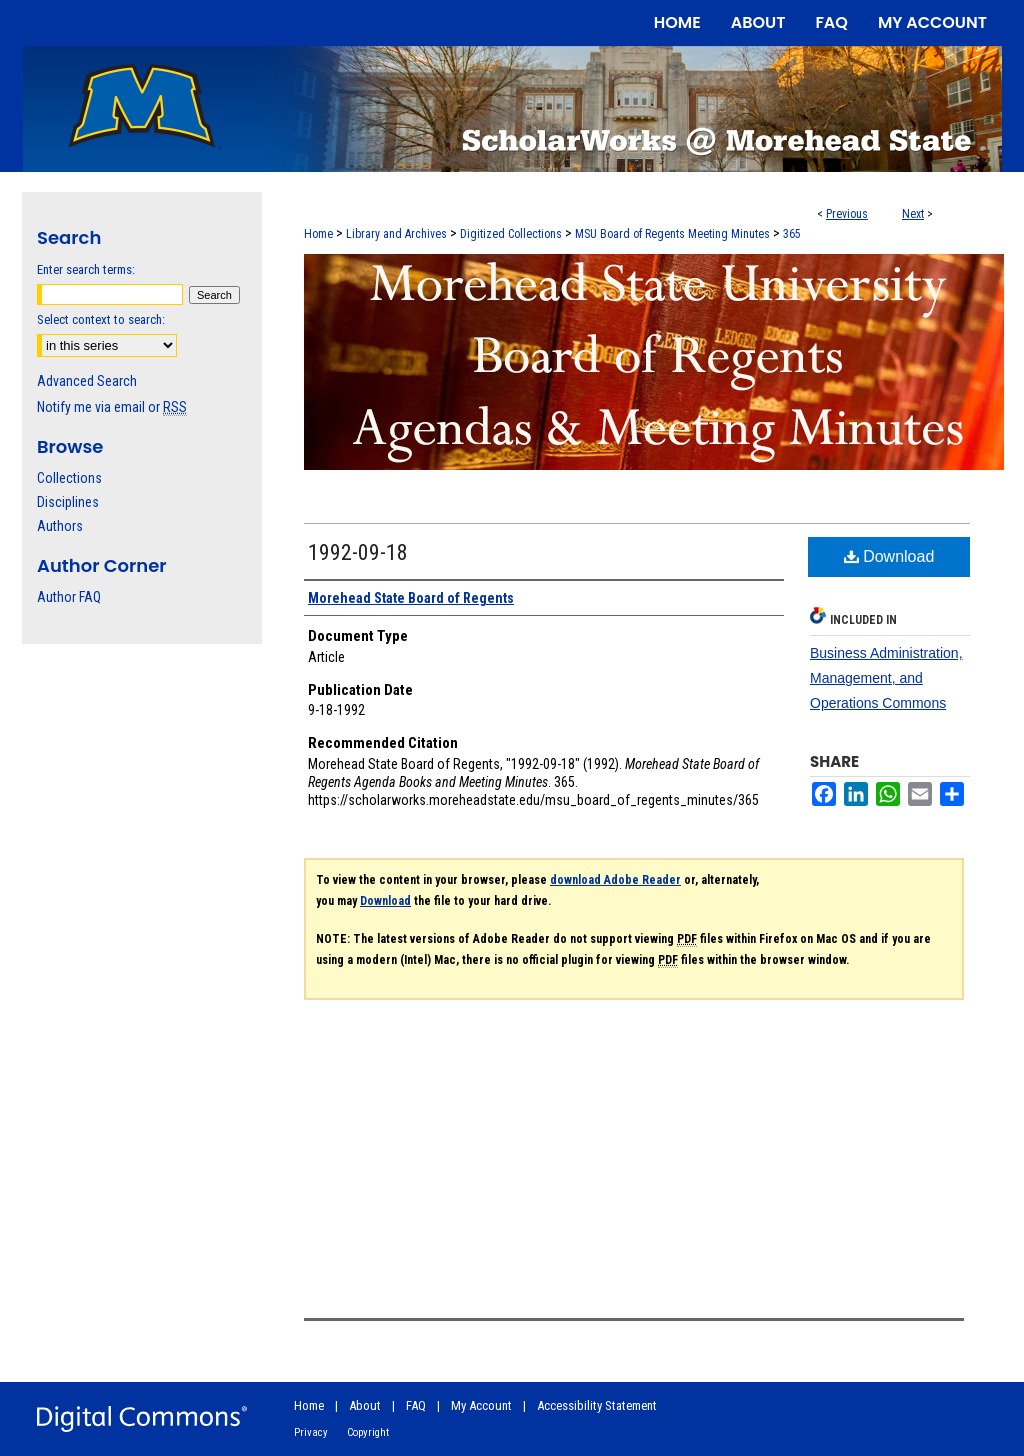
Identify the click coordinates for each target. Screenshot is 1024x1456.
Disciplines (68, 502)
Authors (60, 526)
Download (889, 556)
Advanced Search (87, 381)
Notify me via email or (112, 407)
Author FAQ (69, 597)
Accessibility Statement (597, 1405)
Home (318, 234)
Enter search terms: (86, 269)
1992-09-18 (358, 552)
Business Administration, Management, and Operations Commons (886, 678)
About (365, 1405)
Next (913, 214)
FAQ (416, 1405)
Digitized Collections (511, 234)
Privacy (311, 1432)
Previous (847, 214)
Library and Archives (396, 234)
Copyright (368, 1432)
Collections (69, 478)
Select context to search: (101, 319)
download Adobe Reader (615, 880)
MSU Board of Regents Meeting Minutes (672, 234)
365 (792, 234)
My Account (481, 1405)
